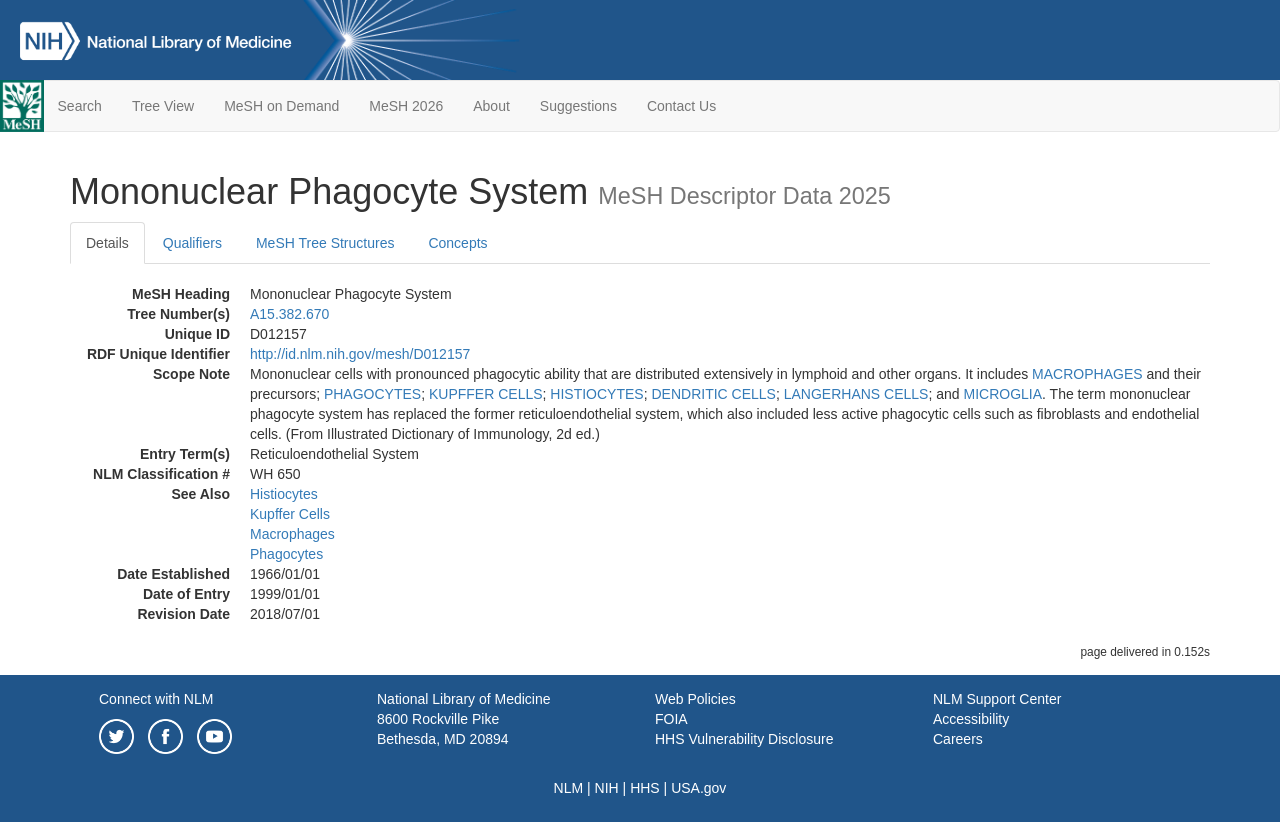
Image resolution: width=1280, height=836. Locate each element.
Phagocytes (286, 554)
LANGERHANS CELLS (856, 394)
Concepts (457, 243)
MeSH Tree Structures (325, 243)
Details (107, 243)
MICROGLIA (1002, 394)
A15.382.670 (289, 314)
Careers (958, 739)
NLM (569, 788)
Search (80, 106)
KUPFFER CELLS (486, 394)
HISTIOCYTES (596, 394)
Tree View (163, 106)
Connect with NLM (156, 699)
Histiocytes (284, 494)
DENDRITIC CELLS (713, 394)
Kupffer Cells (290, 514)
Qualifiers (192, 243)
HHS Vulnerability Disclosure (744, 739)
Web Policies (695, 699)
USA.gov (698, 788)
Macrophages (292, 534)
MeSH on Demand (281, 106)
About (491, 106)
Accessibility (971, 719)
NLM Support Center (997, 699)
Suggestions (578, 106)
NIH (607, 788)
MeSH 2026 (406, 106)
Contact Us (681, 106)
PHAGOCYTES (372, 394)
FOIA (671, 719)
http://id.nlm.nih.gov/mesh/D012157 (360, 354)
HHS (645, 788)
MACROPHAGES (1087, 374)
